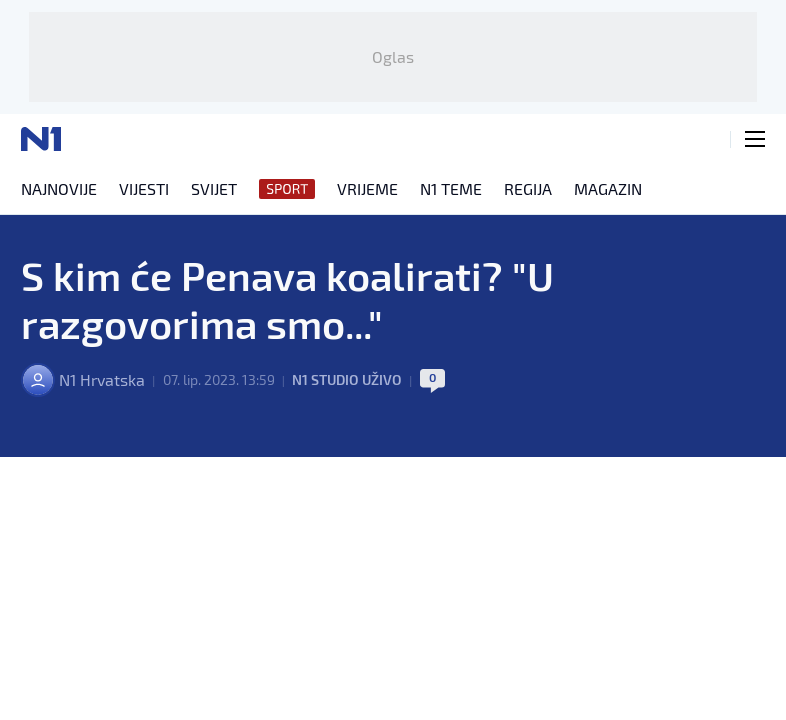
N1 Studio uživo (347, 379)
